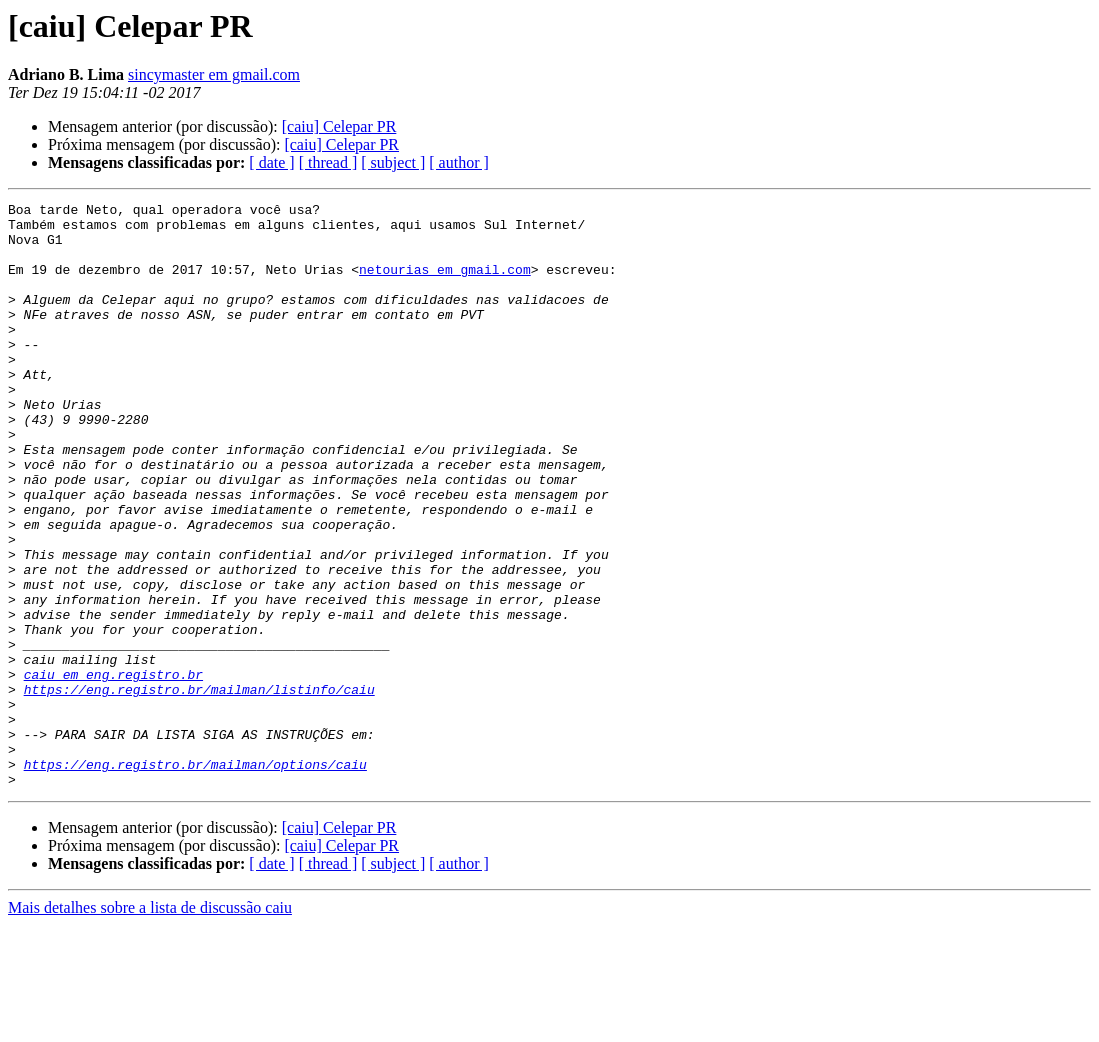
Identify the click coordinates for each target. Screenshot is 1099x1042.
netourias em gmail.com (445, 284)
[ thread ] (328, 162)
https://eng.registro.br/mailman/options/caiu (195, 878)
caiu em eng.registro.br (113, 770)
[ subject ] (393, 162)
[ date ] (271, 162)
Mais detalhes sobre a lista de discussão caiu (150, 1024)
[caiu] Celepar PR (339, 126)
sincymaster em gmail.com (214, 74)
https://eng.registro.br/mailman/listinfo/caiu (199, 788)
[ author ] (459, 162)
